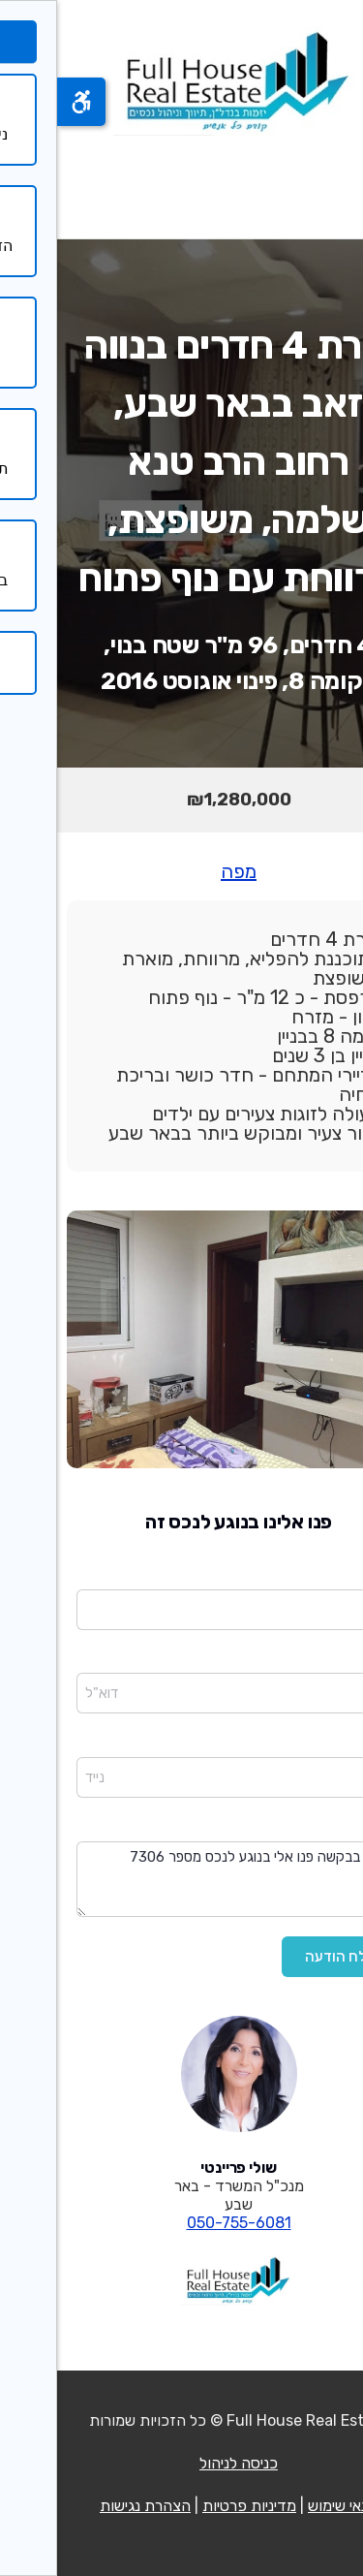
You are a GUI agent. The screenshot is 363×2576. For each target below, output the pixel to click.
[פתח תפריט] (322, 186)
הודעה (326, 1828)
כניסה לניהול (181, 2463)
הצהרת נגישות (88, 2506)
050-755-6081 (182, 2223)
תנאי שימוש (285, 2506)
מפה (181, 871)
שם (334, 1576)
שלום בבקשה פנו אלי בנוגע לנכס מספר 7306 (181, 1879)
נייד (334, 1743)
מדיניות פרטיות (192, 2506)
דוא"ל (327, 1660)
